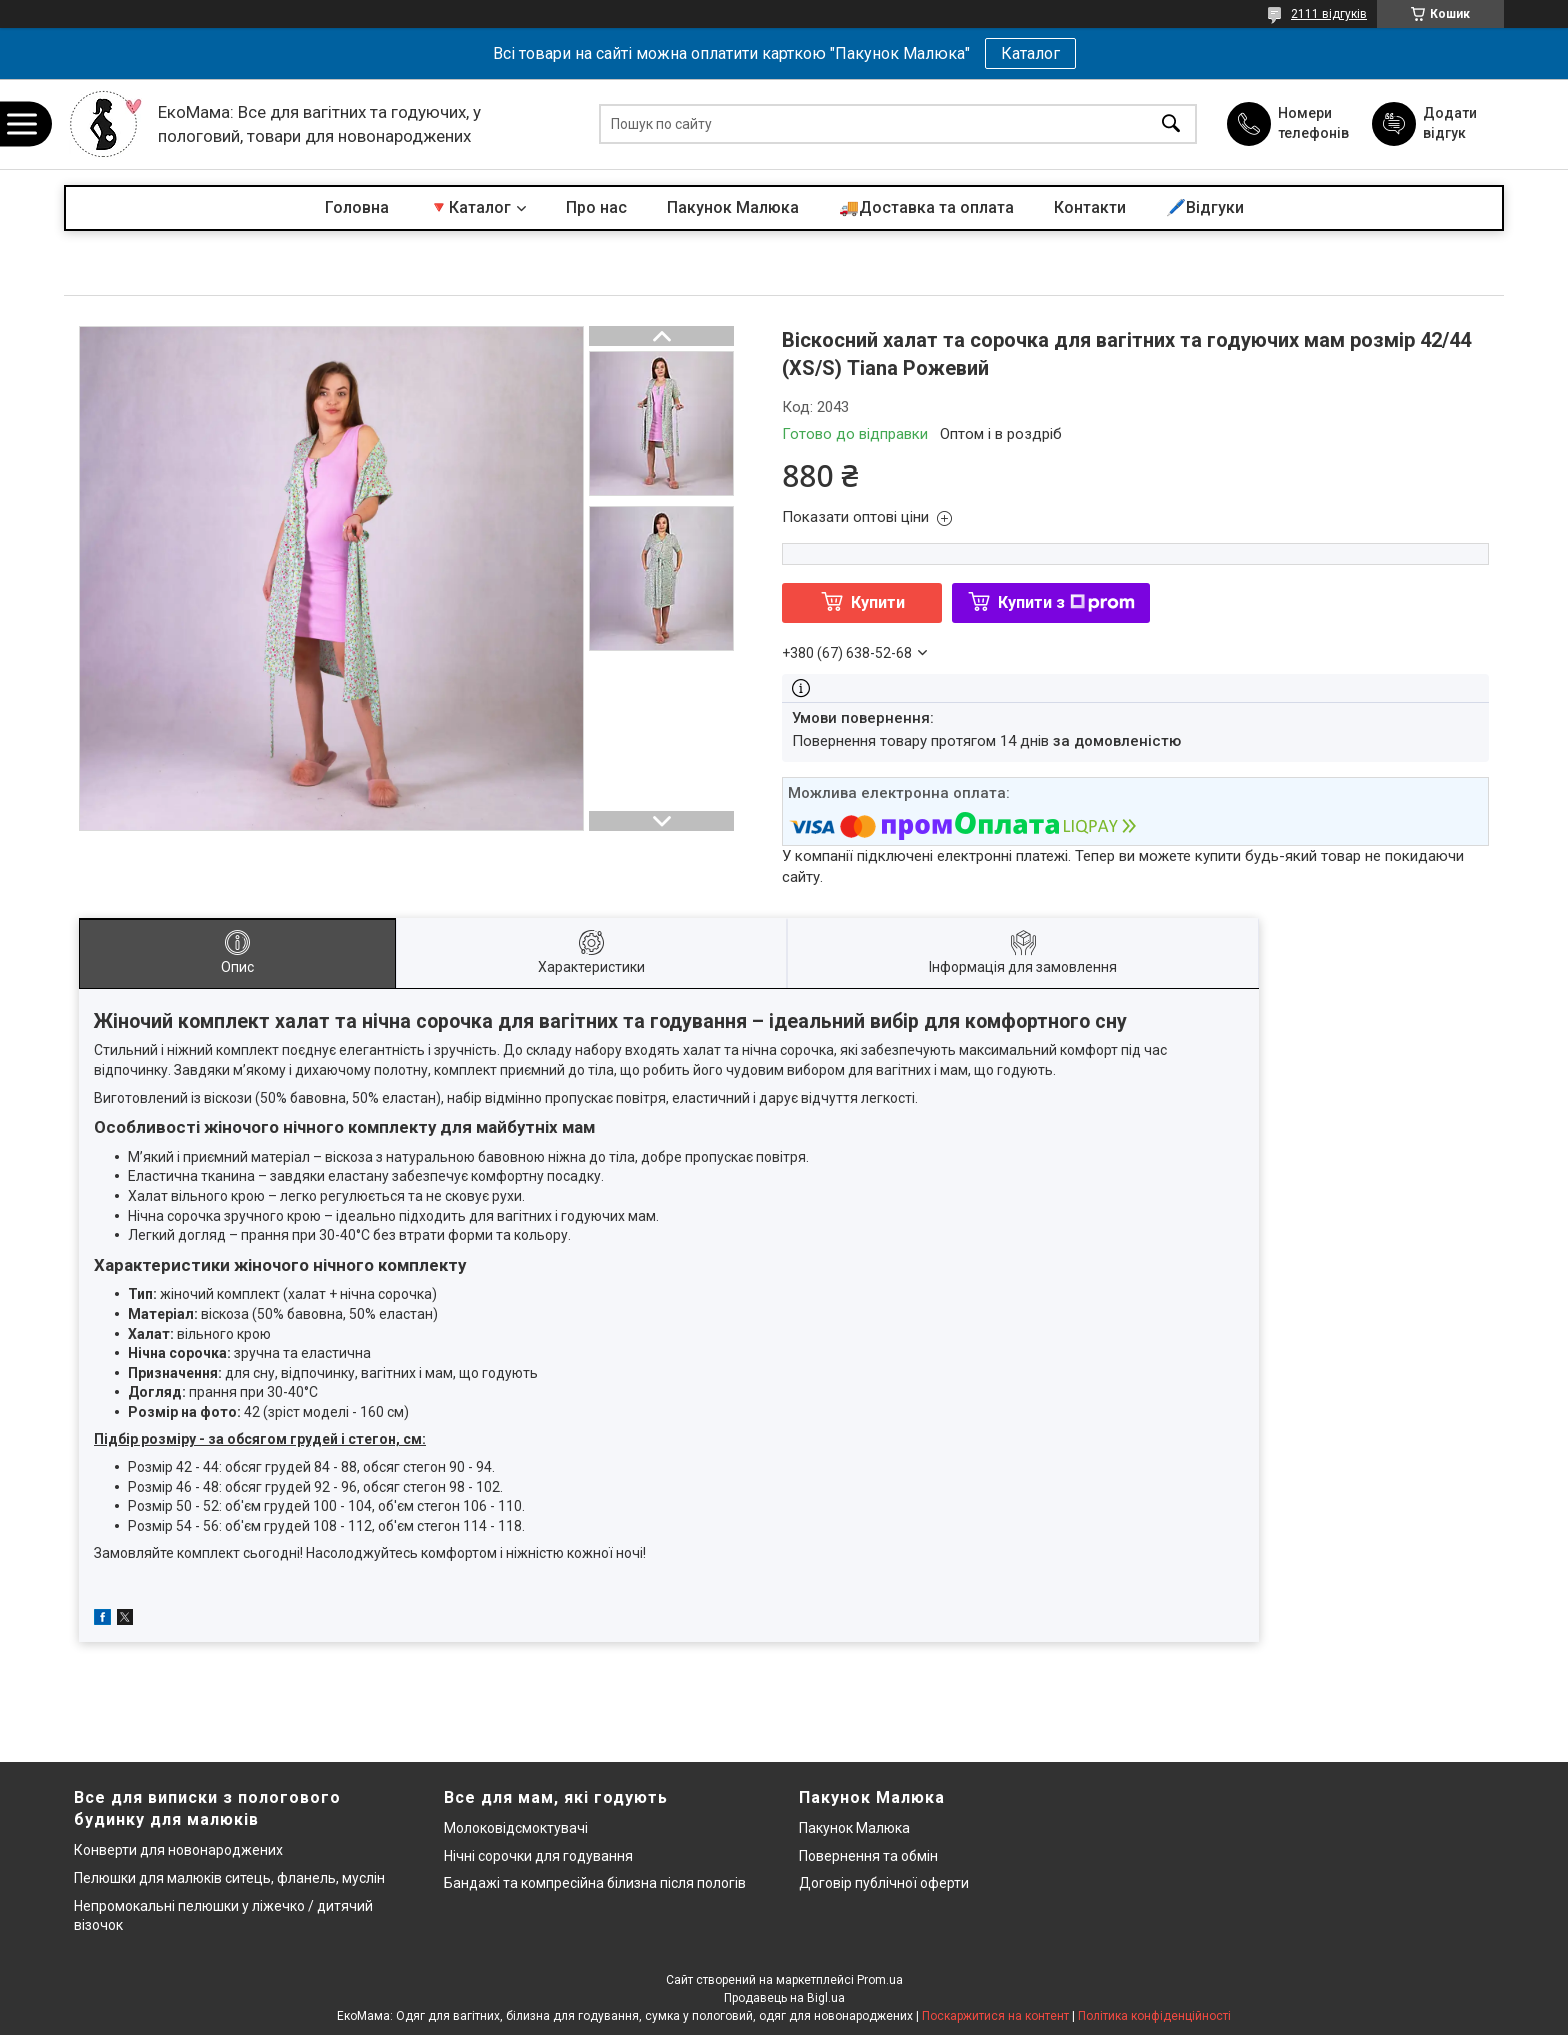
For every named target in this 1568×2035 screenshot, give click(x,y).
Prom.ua (880, 1980)
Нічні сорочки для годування (538, 1856)
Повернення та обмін (868, 1856)
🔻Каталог (470, 207)
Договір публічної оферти (884, 1883)
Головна (357, 207)
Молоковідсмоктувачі (516, 1828)
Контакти (1090, 207)
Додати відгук (1450, 123)
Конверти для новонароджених (178, 1850)
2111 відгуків (1329, 14)
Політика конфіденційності (1154, 2016)
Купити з (1066, 602)
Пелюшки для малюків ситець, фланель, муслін (229, 1878)
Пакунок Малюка (733, 207)
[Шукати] (1171, 124)
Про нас (596, 207)
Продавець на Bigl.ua (784, 1998)
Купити (878, 602)
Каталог (1030, 53)
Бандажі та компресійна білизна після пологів (595, 1883)
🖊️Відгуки (1205, 207)
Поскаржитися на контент (995, 2016)
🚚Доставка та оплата (926, 207)
